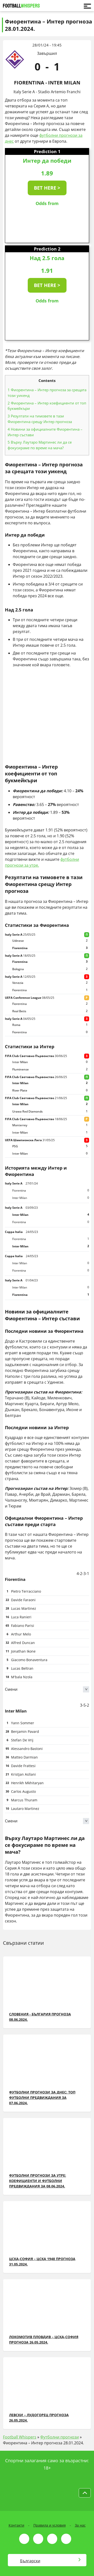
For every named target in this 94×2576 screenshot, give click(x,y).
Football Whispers (19, 2437)
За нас (80, 2525)
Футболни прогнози (59, 2437)
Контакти (16, 2525)
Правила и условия (49, 2525)
